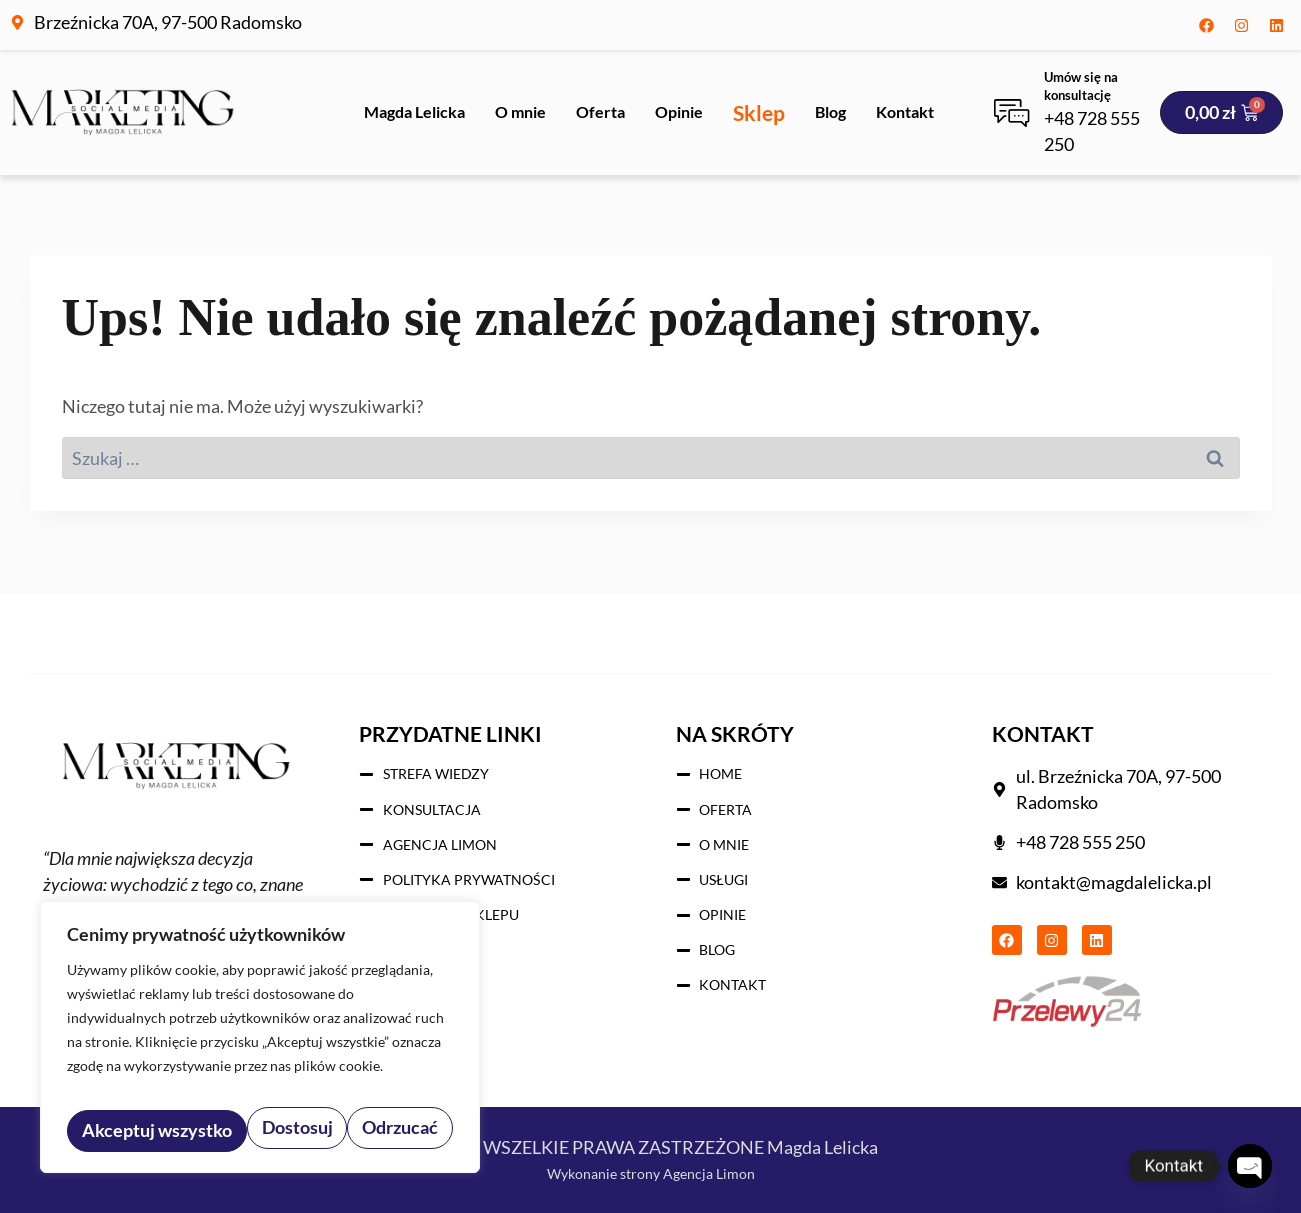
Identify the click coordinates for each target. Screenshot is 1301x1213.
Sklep (759, 112)
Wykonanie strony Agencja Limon (650, 1172)
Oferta (600, 111)
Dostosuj (114, 1130)
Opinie (679, 111)
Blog (830, 111)
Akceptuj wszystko (366, 1130)
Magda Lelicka (414, 111)
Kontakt (905, 111)
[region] (260, 1045)
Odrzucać (220, 1130)
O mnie (520, 111)
